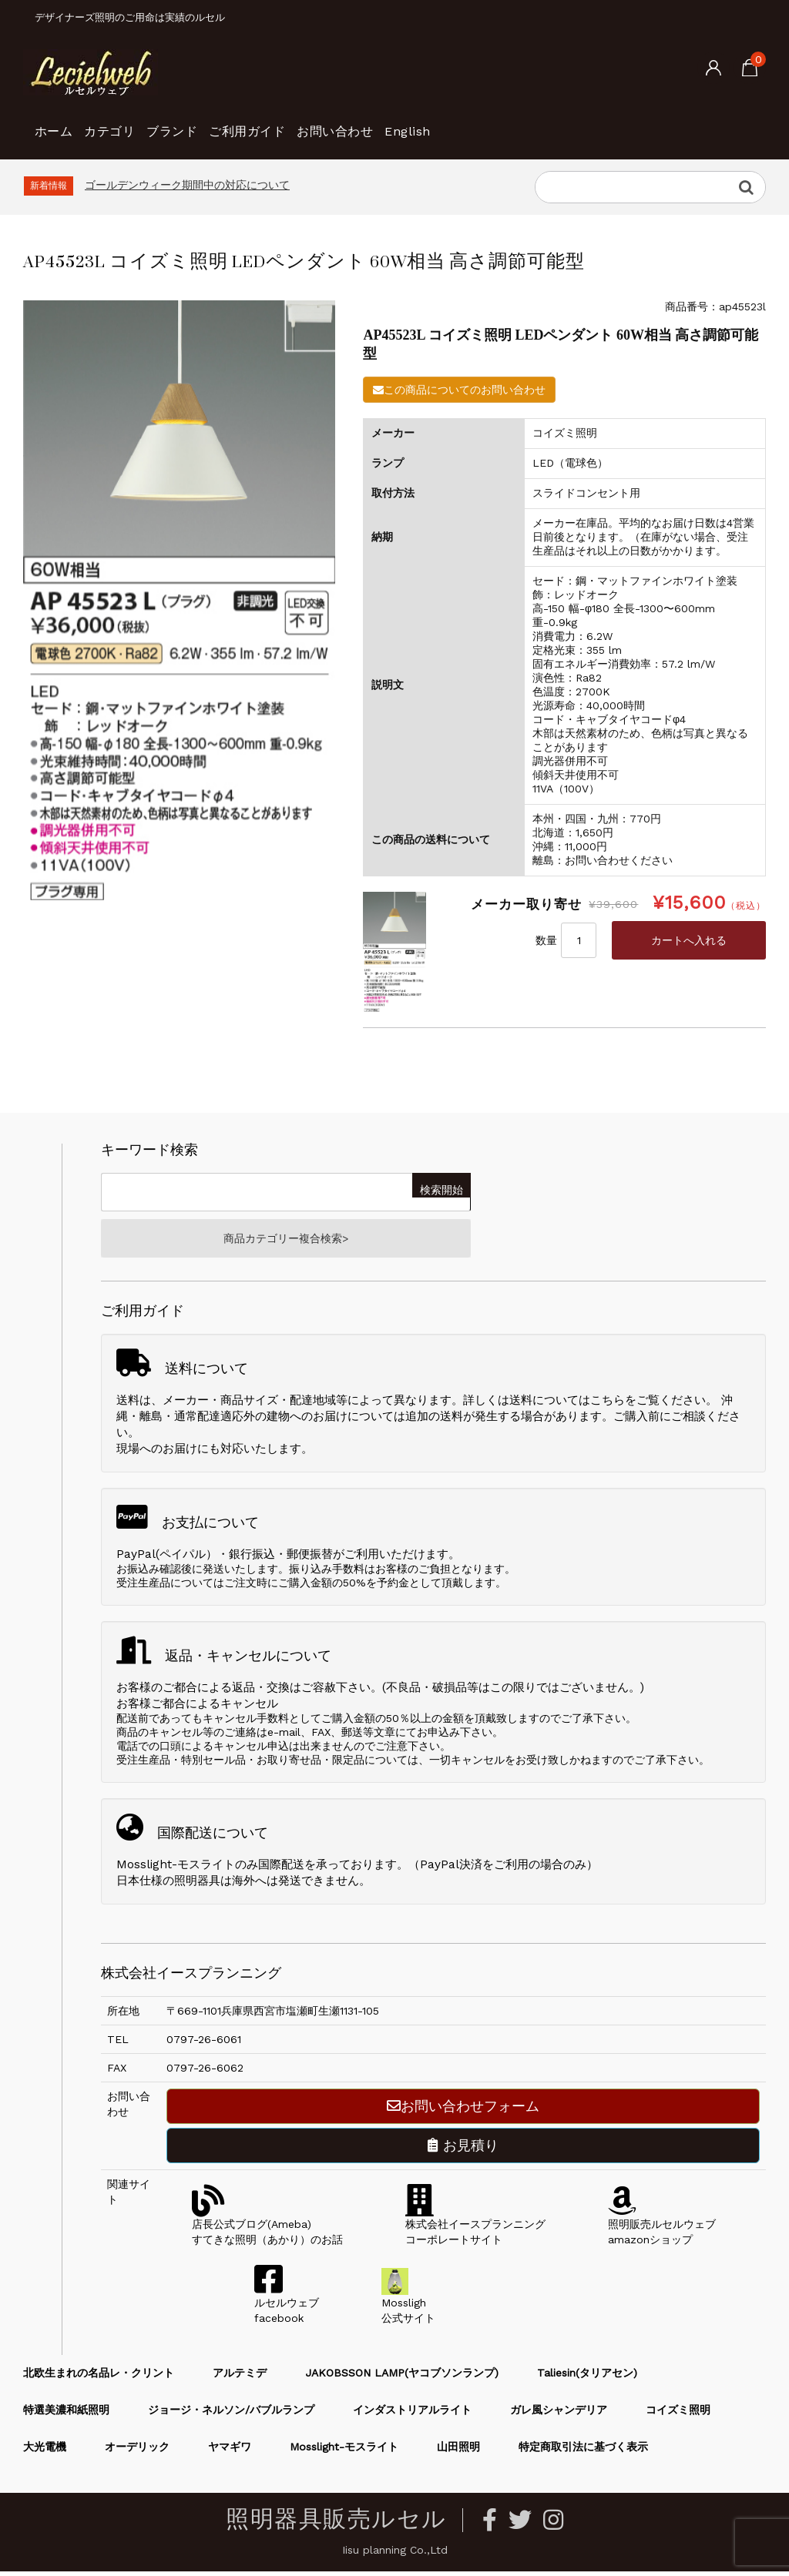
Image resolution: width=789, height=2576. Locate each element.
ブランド (229, 123)
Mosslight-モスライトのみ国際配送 (210, 1869)
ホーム (60, 123)
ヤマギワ (229, 2451)
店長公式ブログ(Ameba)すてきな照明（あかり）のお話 (267, 2228)
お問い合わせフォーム (463, 2110)
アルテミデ (240, 2377)
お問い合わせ (444, 123)
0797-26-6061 (203, 2044)
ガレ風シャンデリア (558, 2414)
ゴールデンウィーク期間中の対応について (187, 185)
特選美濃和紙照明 (66, 2414)
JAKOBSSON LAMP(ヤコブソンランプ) (402, 2377)
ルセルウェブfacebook (286, 2307)
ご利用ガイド (329, 123)
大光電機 (44, 2451)
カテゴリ (141, 123)
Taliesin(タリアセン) (587, 2377)
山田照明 (458, 2451)
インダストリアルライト (412, 2414)
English (542, 123)
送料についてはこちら (567, 1405)
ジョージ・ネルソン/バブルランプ (231, 2414)
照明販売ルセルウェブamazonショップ (662, 2228)
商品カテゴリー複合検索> (285, 1240)
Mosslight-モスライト (344, 2451)
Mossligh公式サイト (408, 2307)
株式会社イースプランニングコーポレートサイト (475, 2228)
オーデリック (137, 2451)
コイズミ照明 (678, 2414)
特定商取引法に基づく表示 (583, 2451)
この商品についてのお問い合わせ (459, 390)
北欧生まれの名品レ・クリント (98, 2377)
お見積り (463, 2150)
